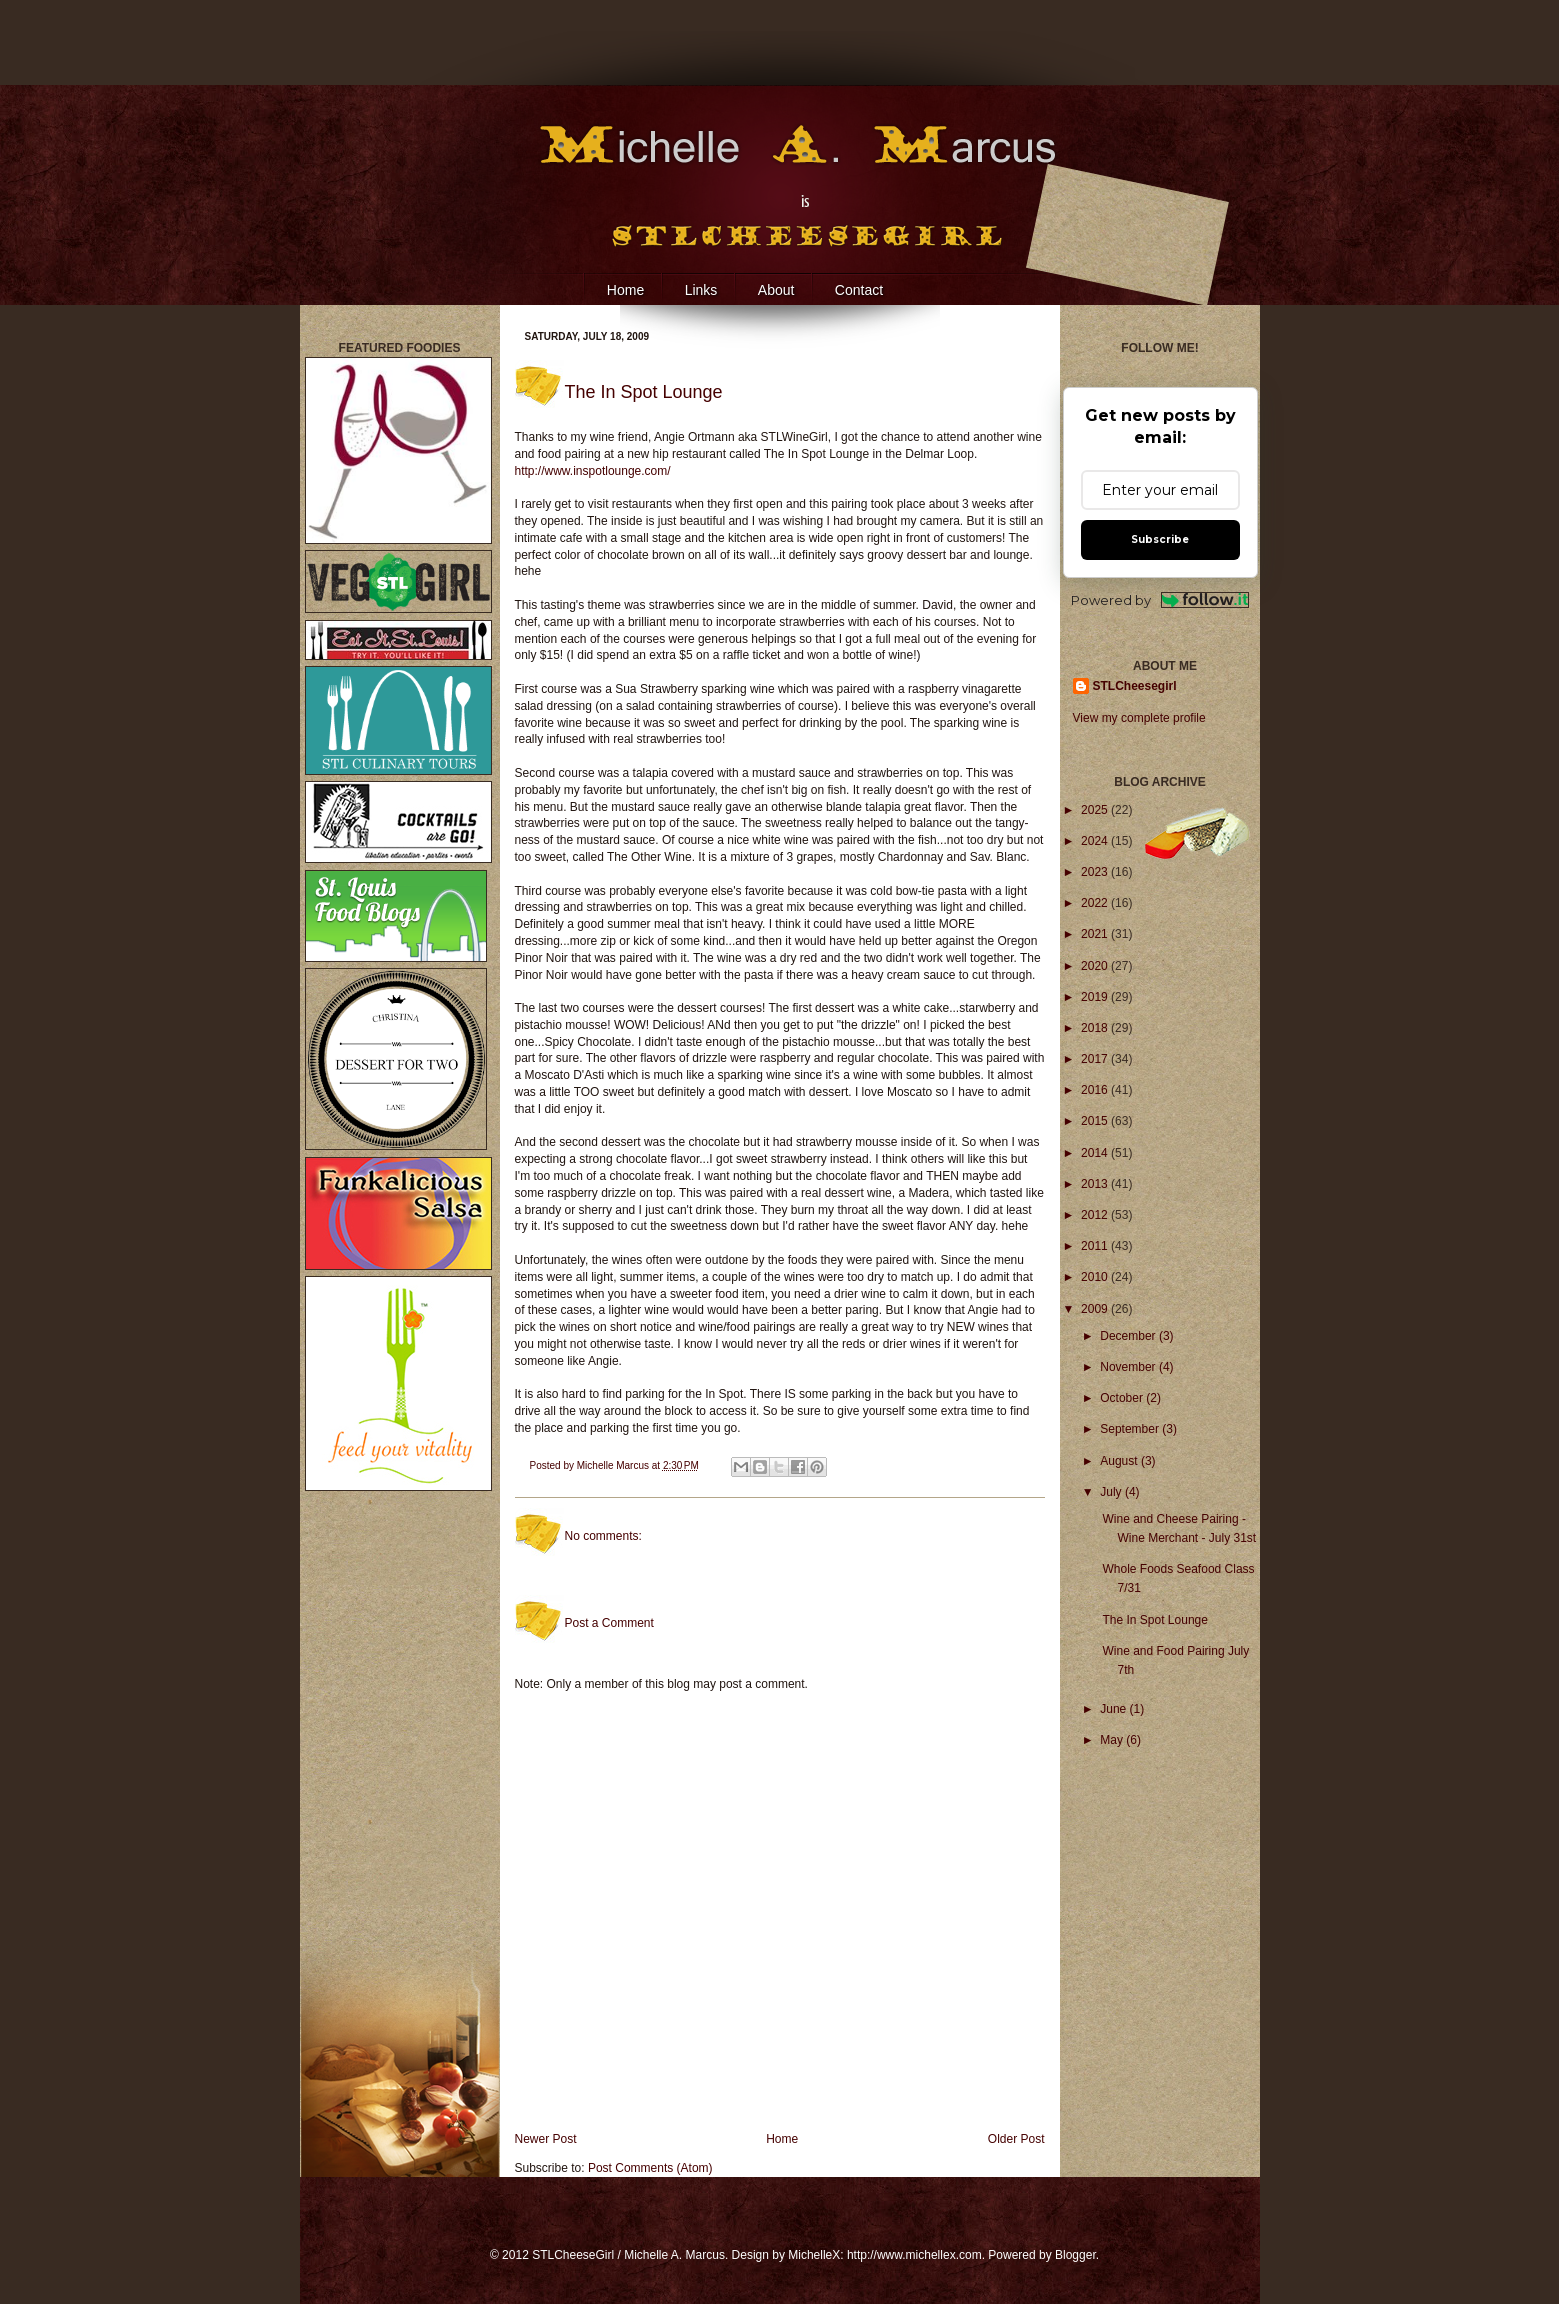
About (776, 290)
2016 (1096, 1090)
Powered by (1160, 600)
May (1113, 1740)
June (1114, 1709)
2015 (1096, 1121)
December (1129, 1336)
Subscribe (1160, 539)
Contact (859, 290)
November (1129, 1367)
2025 (1096, 810)
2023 (1096, 872)
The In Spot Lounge (1154, 1620)
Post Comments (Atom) (650, 2168)
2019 (1096, 997)
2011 (1096, 1246)
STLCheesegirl (1135, 686)
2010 (1096, 1277)
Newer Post (546, 2139)
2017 (1096, 1059)
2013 (1096, 1184)
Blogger (1075, 2255)
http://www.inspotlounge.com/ (593, 471)
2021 (1096, 934)
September (1131, 1429)
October (1123, 1398)
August (1120, 1461)
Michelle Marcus (614, 1465)
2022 (1096, 903)
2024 (1096, 841)
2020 (1096, 966)
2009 (1096, 1309)
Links (701, 290)
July (1112, 1492)
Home (625, 290)
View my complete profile (1139, 718)
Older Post (1016, 2139)
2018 (1096, 1028)
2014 (1096, 1153)
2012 (1096, 1215)
